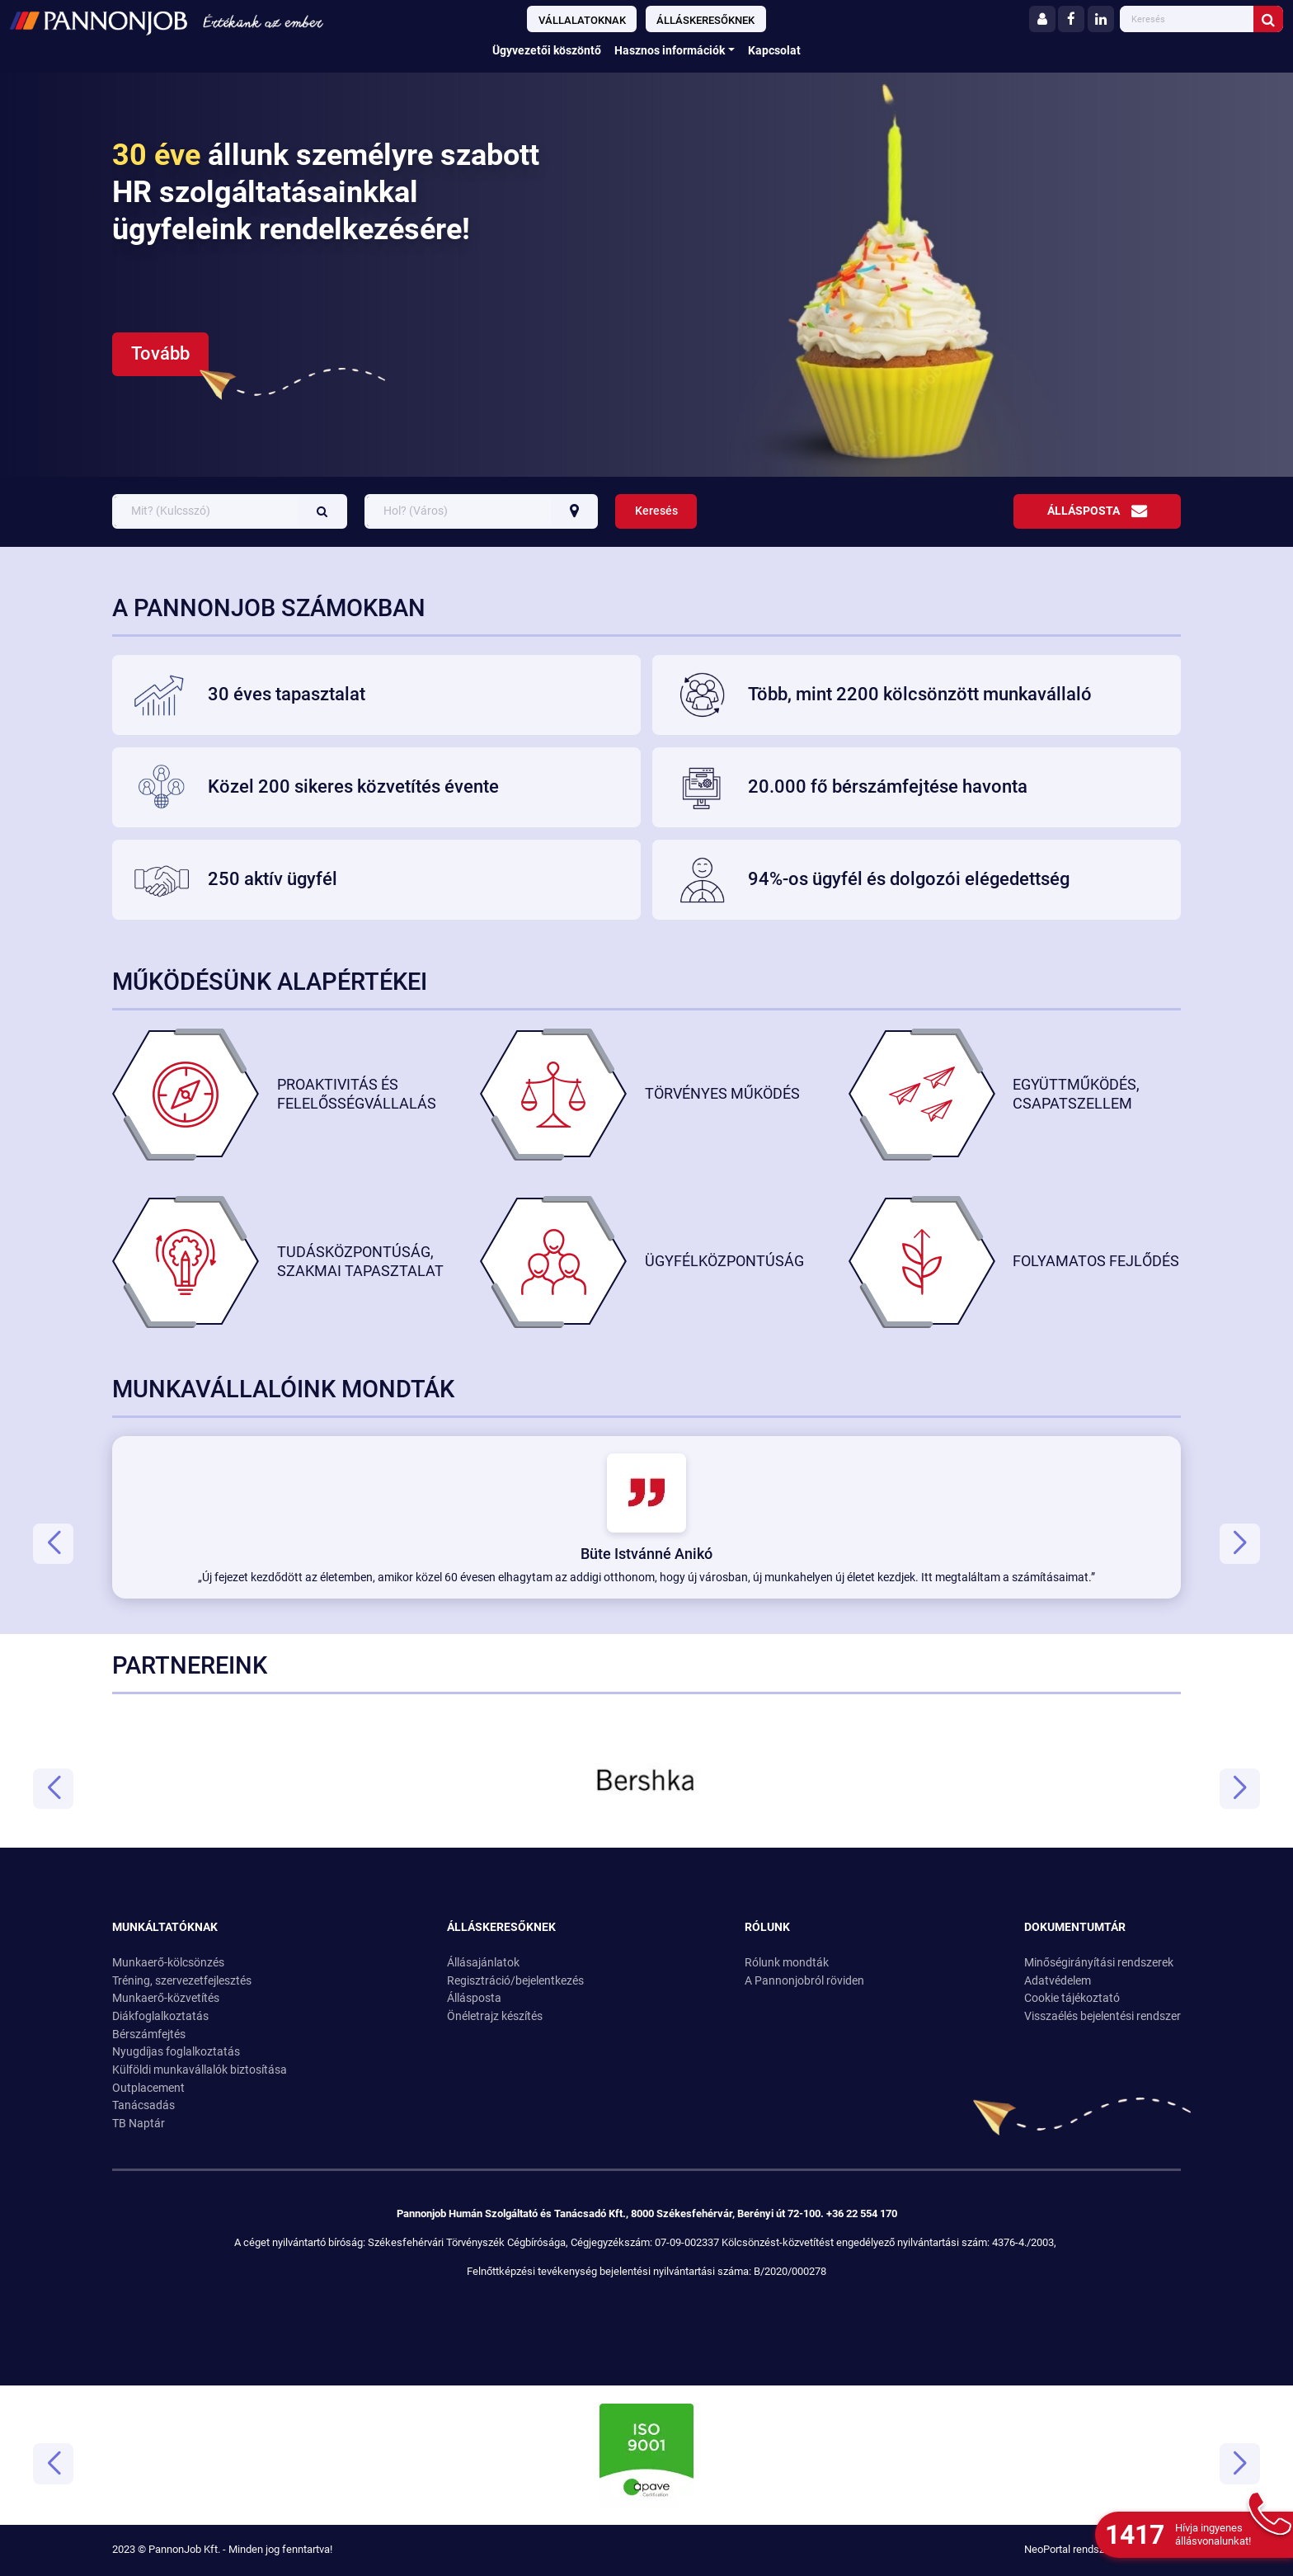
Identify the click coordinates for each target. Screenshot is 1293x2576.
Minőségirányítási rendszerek (1098, 1963)
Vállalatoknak (582, 20)
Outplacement (148, 2088)
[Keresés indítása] (1268, 19)
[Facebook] (1071, 19)
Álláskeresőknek (705, 20)
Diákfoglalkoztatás (160, 2016)
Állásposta (1097, 511)
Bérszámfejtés (149, 2034)
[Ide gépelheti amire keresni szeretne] (1188, 19)
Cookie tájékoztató (1072, 1998)
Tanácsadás (143, 2105)
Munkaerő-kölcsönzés (168, 1963)
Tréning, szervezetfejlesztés (182, 1981)
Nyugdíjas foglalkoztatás (176, 2052)
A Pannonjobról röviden (804, 1981)
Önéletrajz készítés (495, 2016)
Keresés (656, 511)
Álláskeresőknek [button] (501, 1927)
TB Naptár (138, 2124)
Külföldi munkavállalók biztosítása (199, 2070)
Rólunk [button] (767, 1927)
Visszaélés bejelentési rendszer (1102, 2016)
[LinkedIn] (1101, 19)
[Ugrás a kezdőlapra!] (218, 20)
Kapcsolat (774, 51)
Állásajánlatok (483, 1963)
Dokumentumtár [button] (1075, 1927)
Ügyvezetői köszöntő (546, 51)
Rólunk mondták (787, 1963)
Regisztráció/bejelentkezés (515, 1981)
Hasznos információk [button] (669, 51)
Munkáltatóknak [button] (165, 1927)
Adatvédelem (1057, 1981)
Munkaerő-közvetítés (165, 1998)
